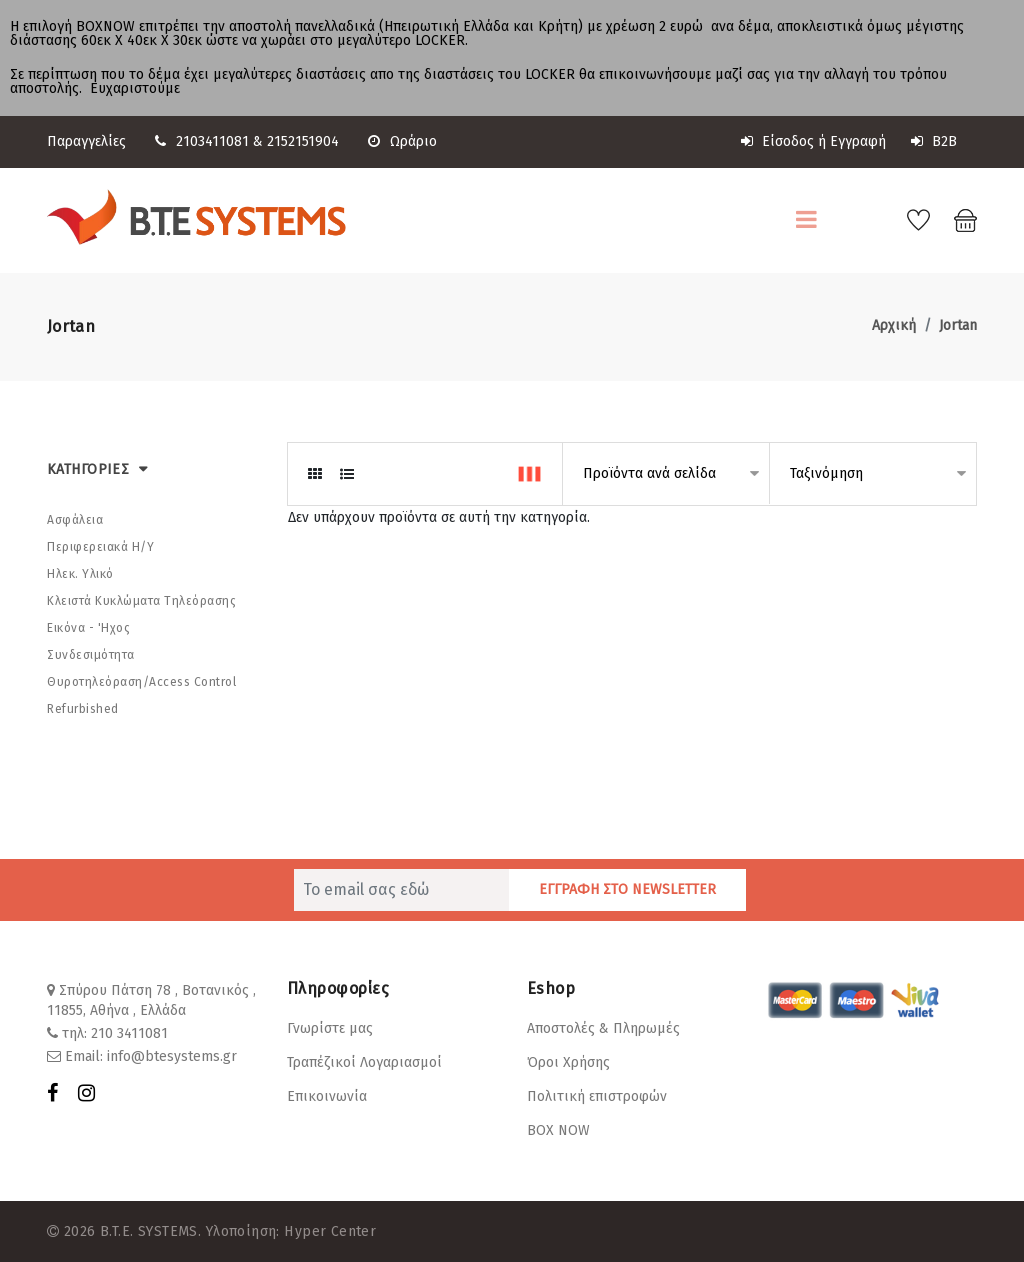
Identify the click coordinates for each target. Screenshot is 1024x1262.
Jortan (958, 324)
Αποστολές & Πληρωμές (603, 1027)
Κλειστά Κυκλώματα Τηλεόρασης (141, 600)
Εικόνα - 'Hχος (88, 627)
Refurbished (83, 708)
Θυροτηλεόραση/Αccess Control (141, 681)
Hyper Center (329, 1230)
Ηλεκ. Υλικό (80, 573)
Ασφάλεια (75, 519)
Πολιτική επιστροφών (597, 1095)
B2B (934, 141)
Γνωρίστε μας (330, 1027)
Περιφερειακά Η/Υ (100, 546)
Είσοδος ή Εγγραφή (813, 141)
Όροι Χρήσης (568, 1061)
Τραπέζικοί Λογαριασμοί (364, 1061)
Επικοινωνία (327, 1095)
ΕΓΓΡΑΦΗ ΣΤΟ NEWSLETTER (627, 888)
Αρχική (894, 324)
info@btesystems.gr (172, 1055)
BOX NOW (558, 1129)
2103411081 (212, 141)
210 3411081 (129, 1032)
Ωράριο (402, 141)
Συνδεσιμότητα (91, 654)
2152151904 (303, 141)
